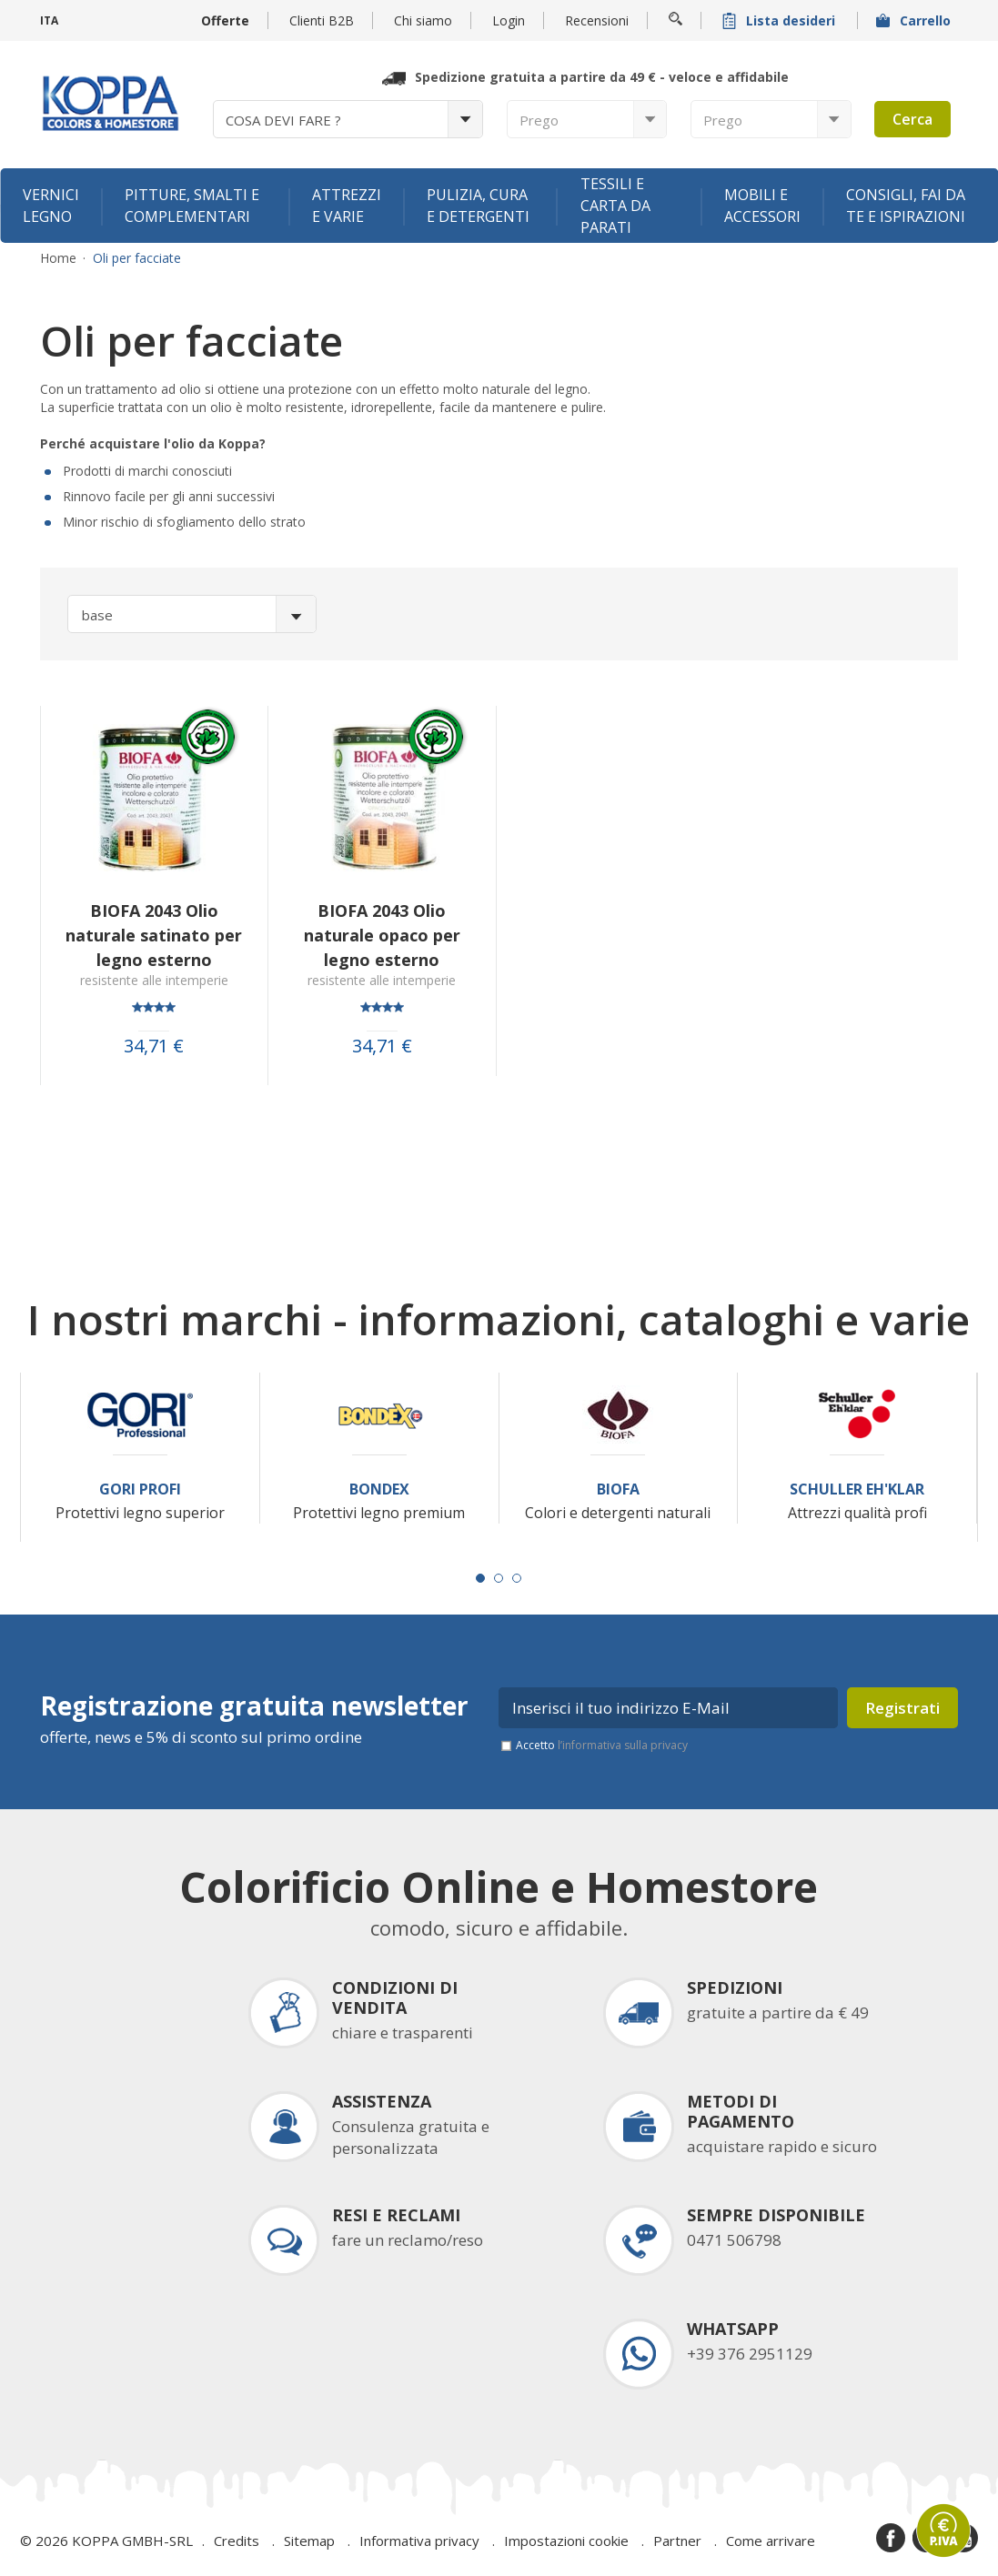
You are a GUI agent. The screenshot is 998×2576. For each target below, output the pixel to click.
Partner (677, 2540)
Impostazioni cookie (566, 2540)
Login (508, 20)
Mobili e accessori (762, 205)
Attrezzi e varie (346, 205)
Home (58, 258)
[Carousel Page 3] (516, 1578)
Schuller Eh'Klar (857, 1489)
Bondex (379, 1489)
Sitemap (309, 2540)
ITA (49, 20)
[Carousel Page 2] (498, 1578)
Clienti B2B (321, 20)
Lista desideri (780, 20)
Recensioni (597, 20)
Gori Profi (140, 1489)
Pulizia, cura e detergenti (478, 205)
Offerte (225, 20)
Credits (236, 2540)
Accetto (602, 1745)
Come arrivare (770, 2540)
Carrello (915, 20)
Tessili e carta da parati (615, 205)
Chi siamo (423, 20)
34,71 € (154, 1046)
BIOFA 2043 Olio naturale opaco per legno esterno (382, 935)
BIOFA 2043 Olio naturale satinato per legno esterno (154, 935)
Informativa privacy (419, 2540)
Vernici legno (51, 205)
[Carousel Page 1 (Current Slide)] (480, 1578)
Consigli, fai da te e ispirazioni (905, 205)
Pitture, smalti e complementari (192, 205)
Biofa (618, 1489)
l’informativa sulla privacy (623, 1745)
